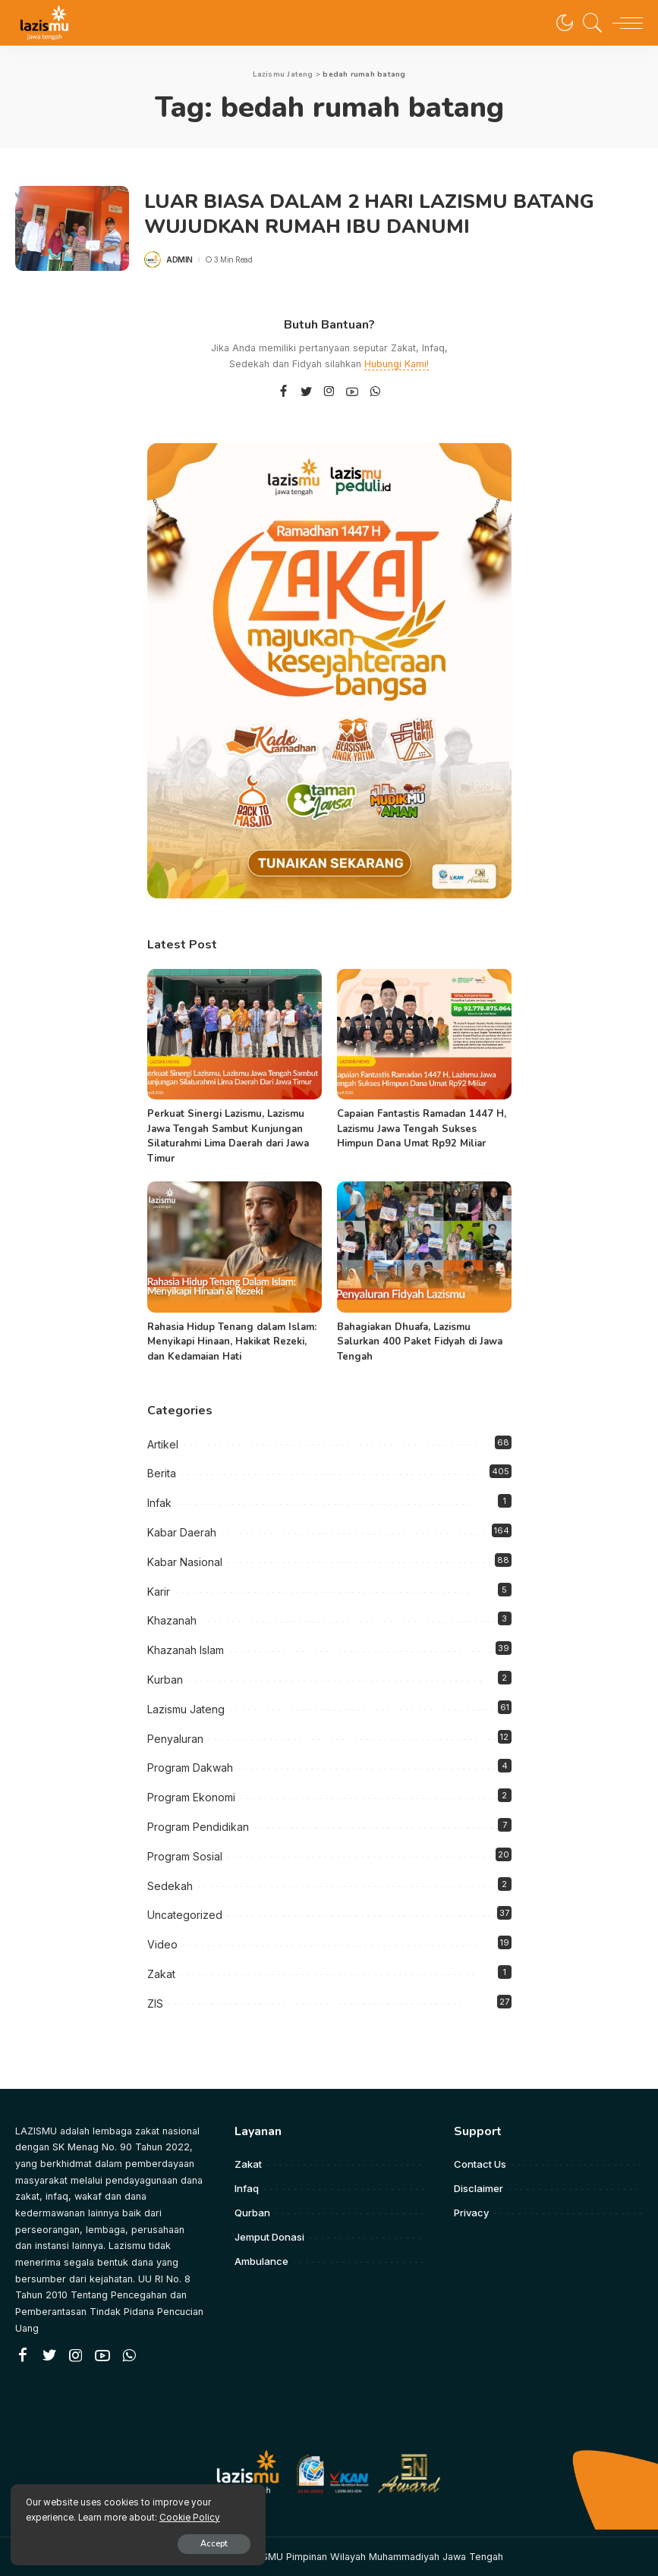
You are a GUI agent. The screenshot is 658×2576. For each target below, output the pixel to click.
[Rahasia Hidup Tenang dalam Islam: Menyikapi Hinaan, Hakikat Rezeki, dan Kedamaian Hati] (234, 1247)
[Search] (589, 23)
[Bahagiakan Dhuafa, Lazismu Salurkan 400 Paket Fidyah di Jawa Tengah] (424, 1247)
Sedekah (170, 1885)
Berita (161, 1473)
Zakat (161, 1973)
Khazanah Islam (185, 1649)
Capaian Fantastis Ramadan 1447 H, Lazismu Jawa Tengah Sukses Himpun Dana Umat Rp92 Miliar (421, 1128)
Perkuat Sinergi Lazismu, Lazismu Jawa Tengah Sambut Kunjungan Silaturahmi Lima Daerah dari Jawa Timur (228, 1136)
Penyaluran (175, 1738)
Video (162, 1944)
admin (179, 259)
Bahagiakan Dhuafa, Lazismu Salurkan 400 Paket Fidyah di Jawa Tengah (419, 1341)
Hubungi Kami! (396, 364)
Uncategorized (184, 1914)
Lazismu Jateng (186, 1709)
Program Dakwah (190, 1767)
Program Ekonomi (191, 1797)
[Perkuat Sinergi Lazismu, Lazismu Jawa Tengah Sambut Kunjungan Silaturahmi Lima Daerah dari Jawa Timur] (234, 1034)
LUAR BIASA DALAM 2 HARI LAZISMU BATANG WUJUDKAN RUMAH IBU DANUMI (375, 214)
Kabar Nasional (184, 1561)
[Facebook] (283, 392)
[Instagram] (329, 392)
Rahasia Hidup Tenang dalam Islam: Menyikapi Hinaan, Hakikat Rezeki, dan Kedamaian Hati (231, 1341)
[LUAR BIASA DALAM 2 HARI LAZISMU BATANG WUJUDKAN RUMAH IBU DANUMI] (72, 229)
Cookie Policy (190, 2516)
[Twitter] (306, 392)
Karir (158, 1591)
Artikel (162, 1444)
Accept (187, 2543)
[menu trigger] (624, 23)
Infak (159, 1502)
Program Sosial (184, 1856)
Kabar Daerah (181, 1532)
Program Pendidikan (198, 1826)
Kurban (165, 1679)
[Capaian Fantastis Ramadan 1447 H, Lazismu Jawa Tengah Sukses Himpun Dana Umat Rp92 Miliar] (424, 1034)
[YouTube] (352, 392)
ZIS (155, 2003)
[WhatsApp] (375, 392)
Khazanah (172, 1620)
